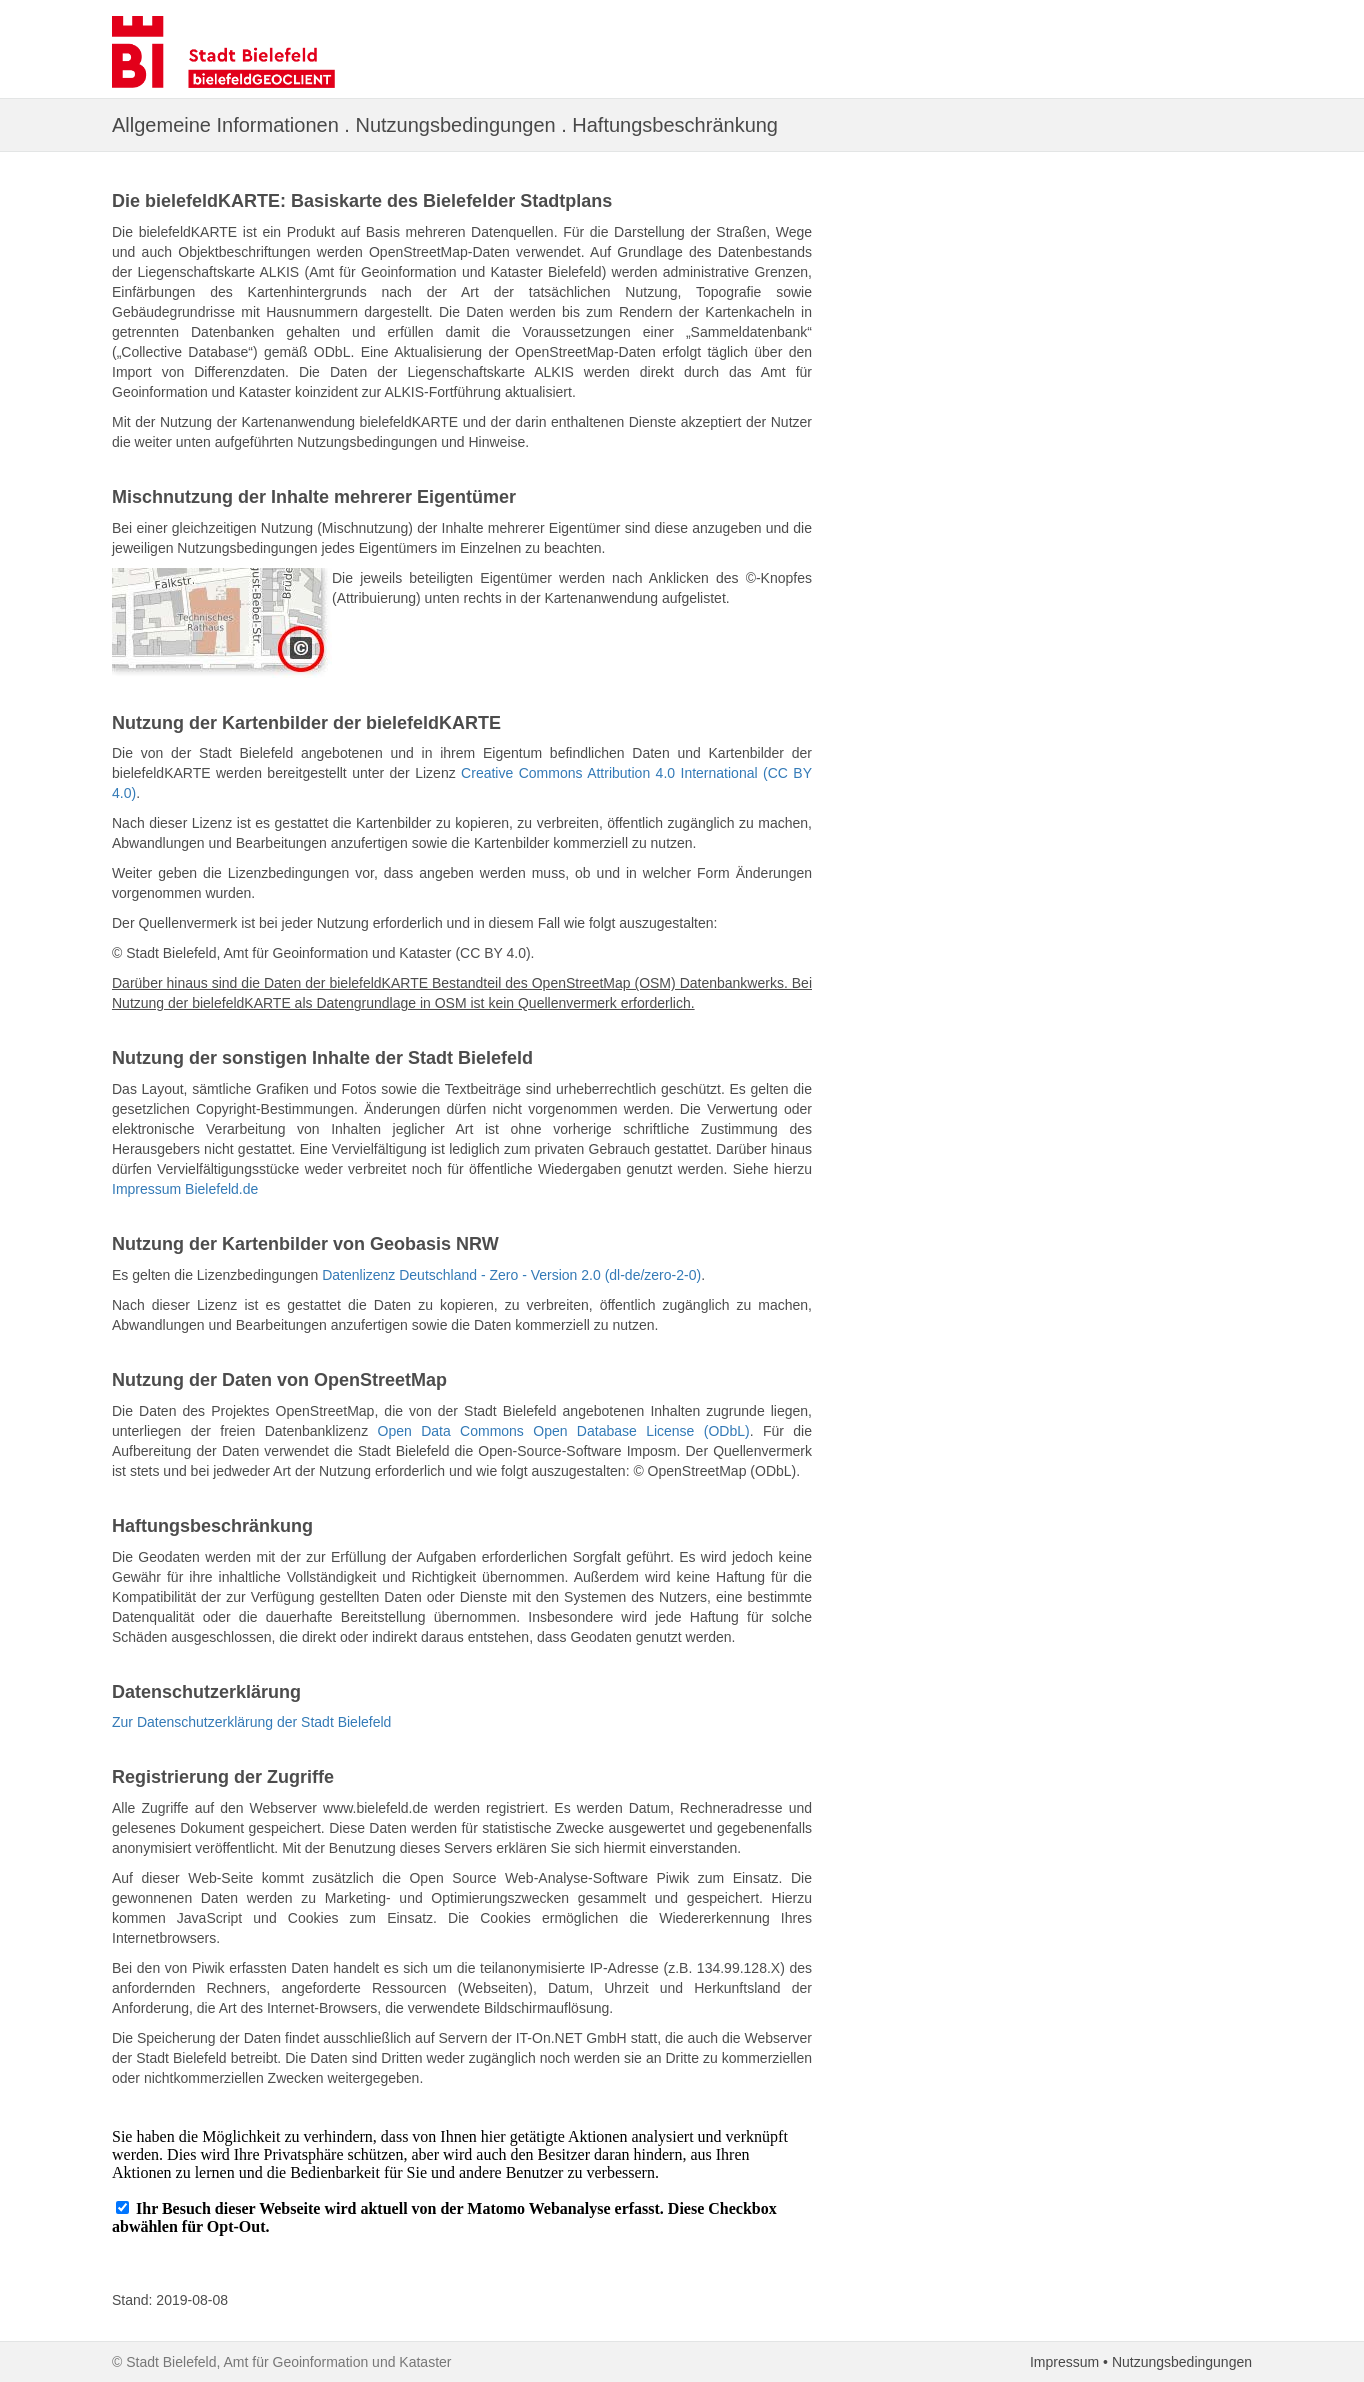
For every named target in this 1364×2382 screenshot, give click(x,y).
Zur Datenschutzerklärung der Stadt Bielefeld (251, 1722)
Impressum (1064, 2362)
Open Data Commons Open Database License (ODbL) (564, 1431)
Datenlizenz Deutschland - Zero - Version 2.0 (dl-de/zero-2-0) (511, 1275)
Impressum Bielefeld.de (185, 1189)
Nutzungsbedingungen (1182, 2362)
